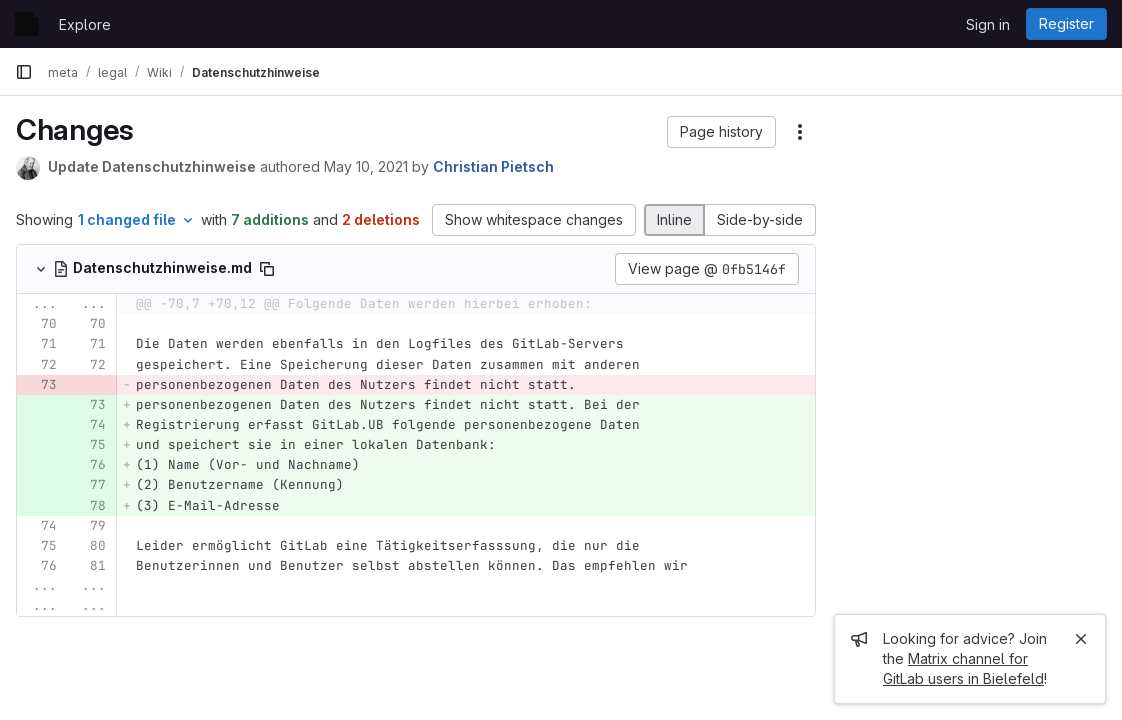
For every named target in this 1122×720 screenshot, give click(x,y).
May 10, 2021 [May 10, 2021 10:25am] (366, 166)
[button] (721, 132)
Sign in (988, 24)
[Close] (1081, 639)
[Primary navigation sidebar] (24, 72)
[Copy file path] (267, 269)
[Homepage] (27, 24)
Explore (85, 24)
